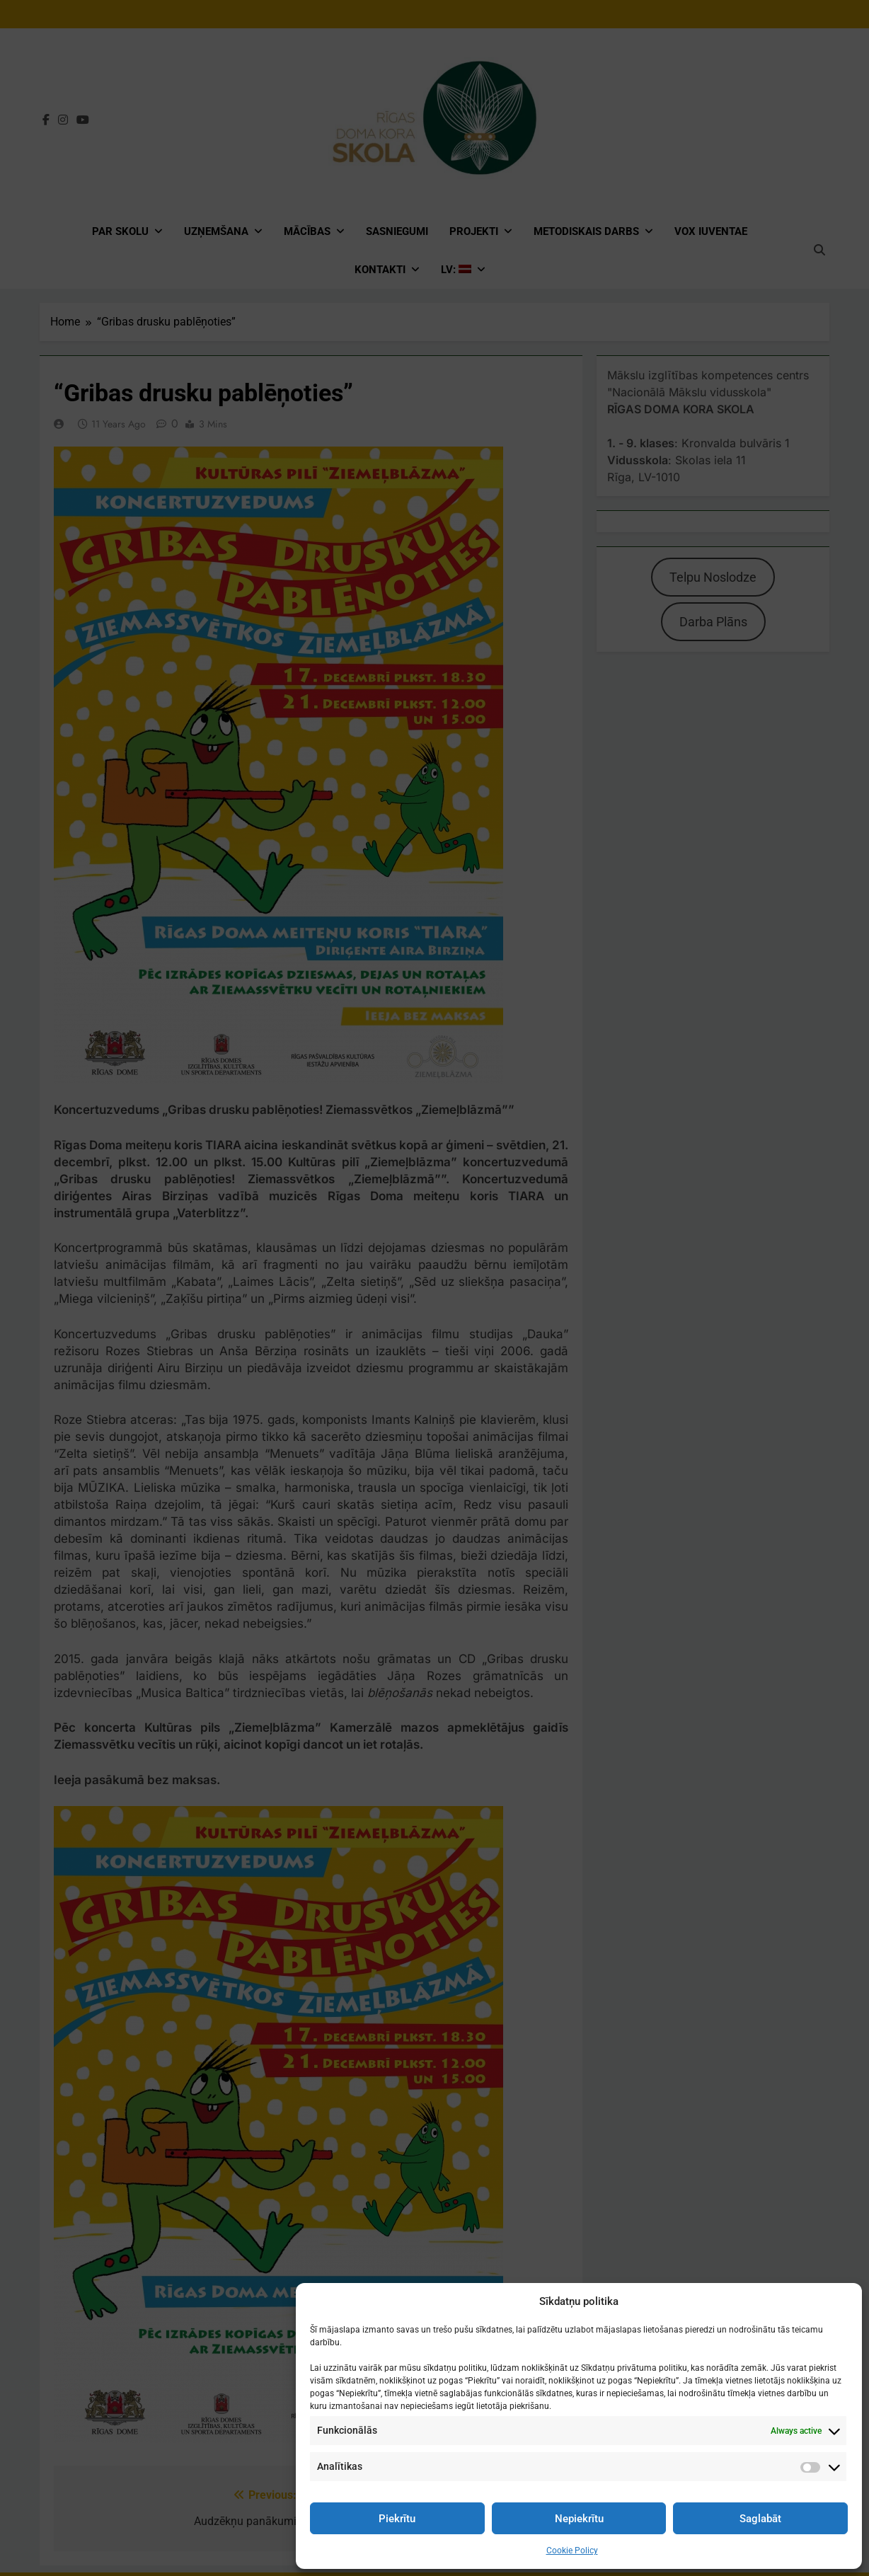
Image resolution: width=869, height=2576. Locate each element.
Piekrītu (397, 2518)
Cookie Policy (572, 2550)
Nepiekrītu (579, 2518)
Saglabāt (760, 2518)
